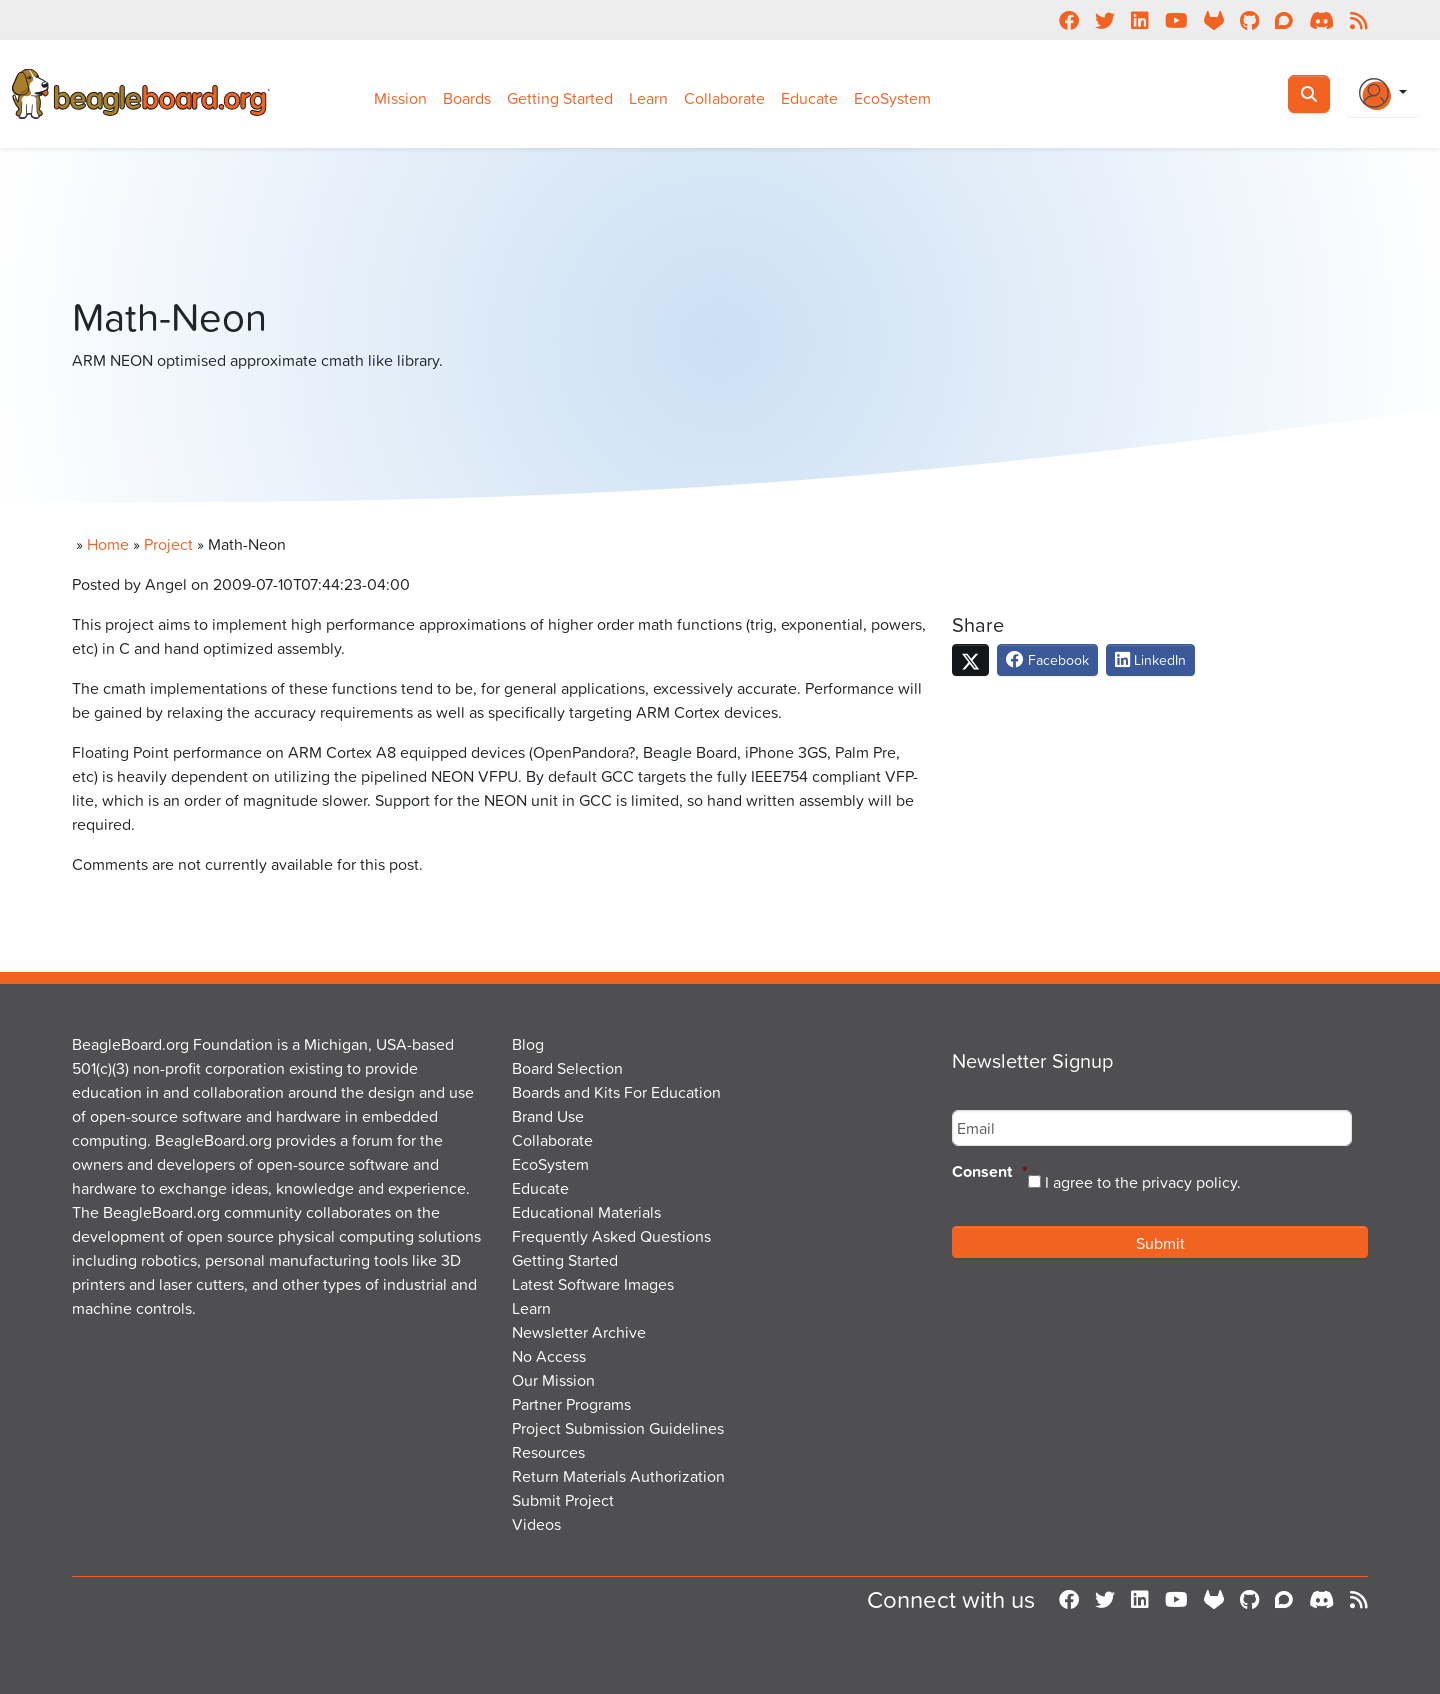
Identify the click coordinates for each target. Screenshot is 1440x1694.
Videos (536, 1524)
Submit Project (563, 1500)
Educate (809, 98)
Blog (528, 1044)
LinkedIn (1150, 659)
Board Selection (567, 1068)
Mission (400, 98)
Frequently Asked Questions (611, 1236)
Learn (648, 98)
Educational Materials (586, 1212)
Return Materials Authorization (618, 1476)
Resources (548, 1452)
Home (108, 544)
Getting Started (560, 98)
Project (168, 544)
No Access (549, 1356)
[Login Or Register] (1383, 94)
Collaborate (724, 98)
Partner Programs (571, 1404)
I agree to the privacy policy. (1143, 1182)
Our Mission (553, 1380)
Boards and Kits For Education (616, 1092)
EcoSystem (892, 98)
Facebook (1047, 659)
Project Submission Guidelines (618, 1428)
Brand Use (548, 1116)
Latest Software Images (593, 1284)
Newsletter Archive (579, 1332)
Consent (990, 1172)
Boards (467, 98)
